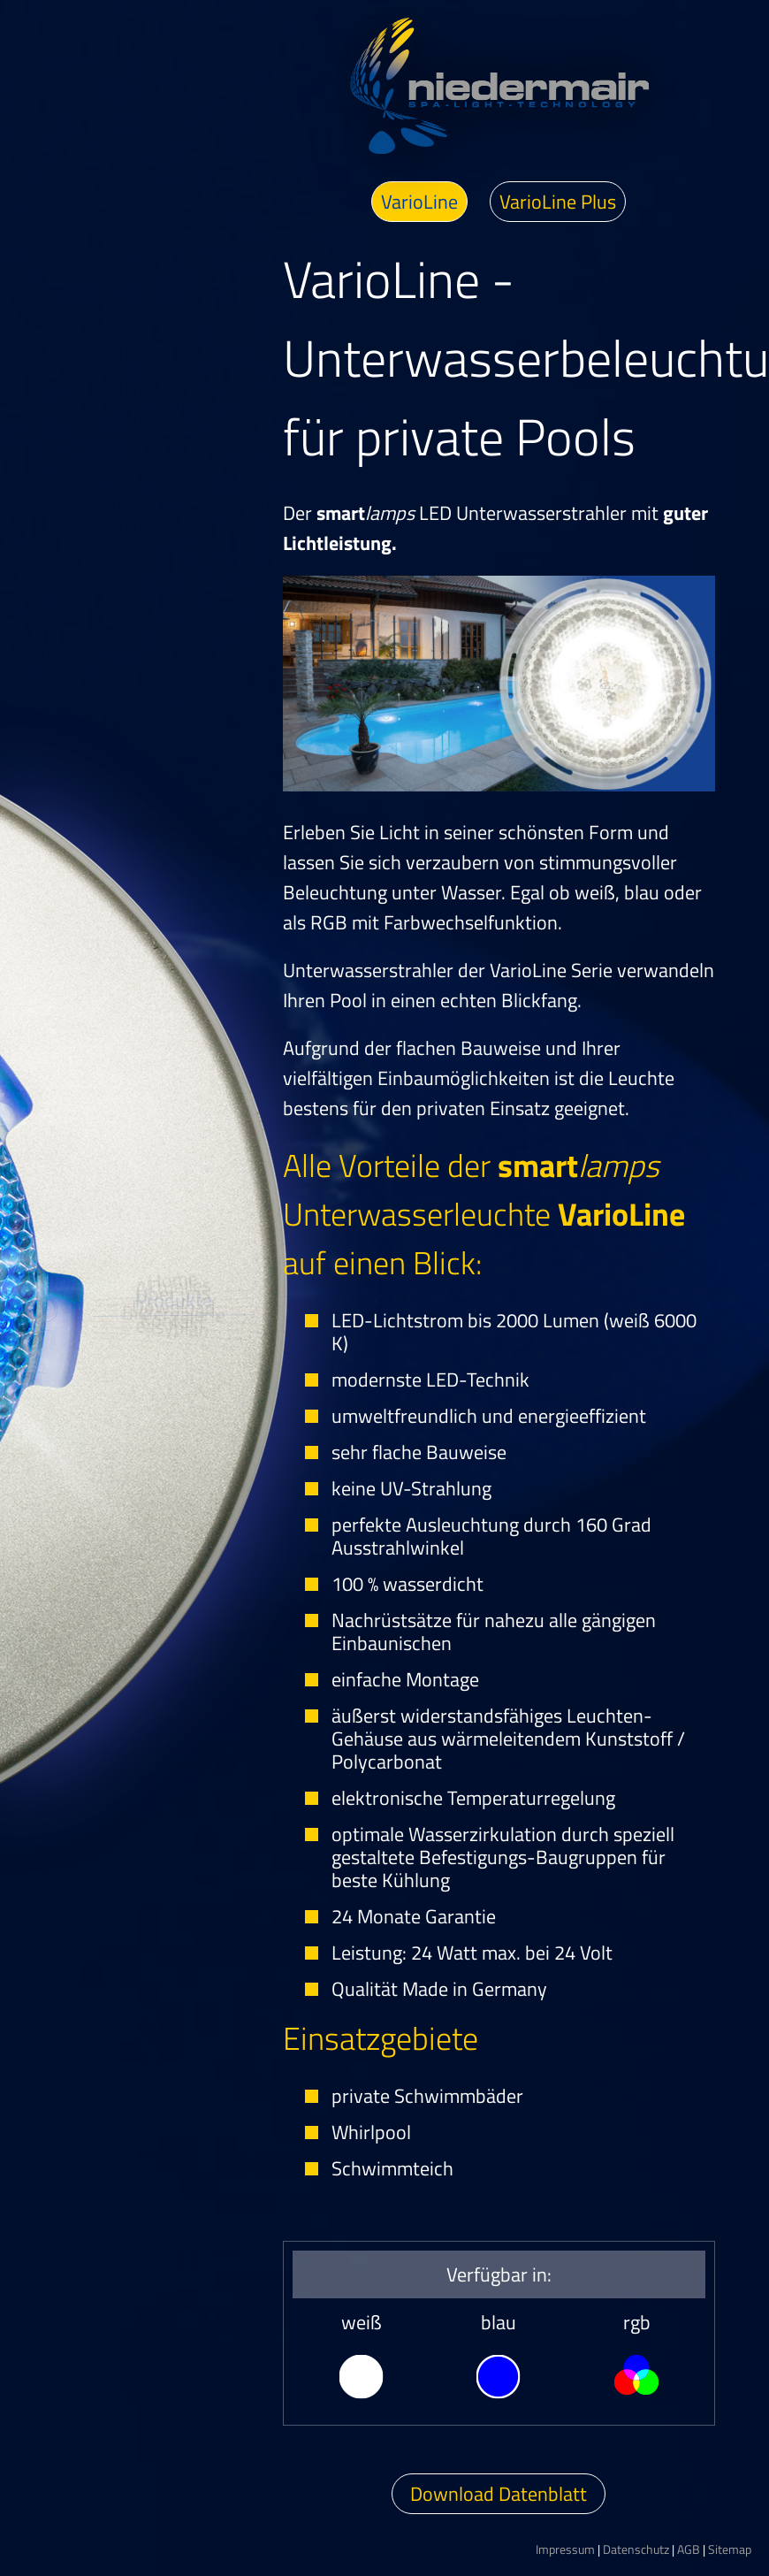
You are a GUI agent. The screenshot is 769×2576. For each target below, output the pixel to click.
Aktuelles (153, 1182)
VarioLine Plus (557, 202)
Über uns (166, 1229)
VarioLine (419, 202)
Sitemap (729, 2549)
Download (172, 1327)
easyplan (129, 1469)
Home (135, 1135)
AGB (688, 2549)
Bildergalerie (163, 1376)
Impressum (565, 2549)
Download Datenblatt (498, 2494)
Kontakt (150, 1424)
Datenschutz (636, 2549)
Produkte (172, 1278)
